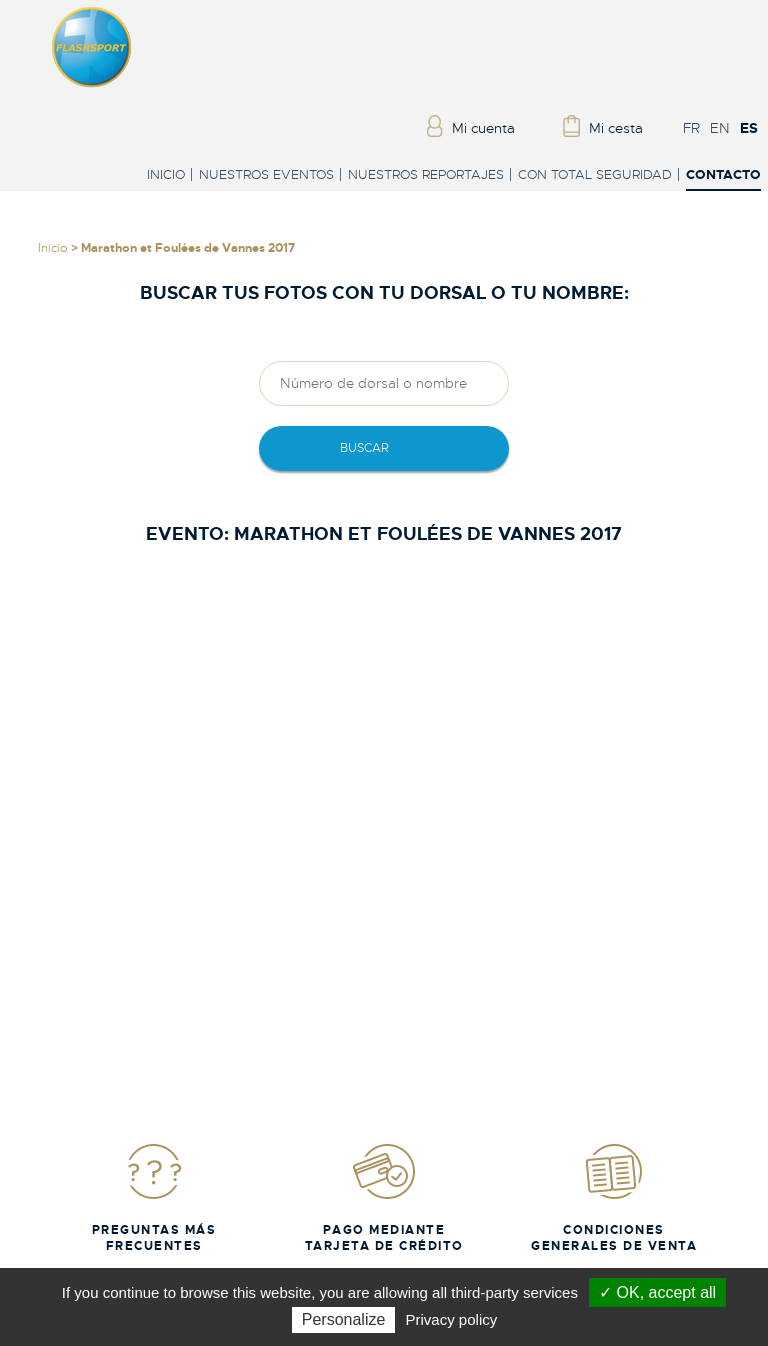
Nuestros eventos (266, 174)
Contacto (723, 175)
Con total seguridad (595, 174)
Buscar (364, 448)
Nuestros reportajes (426, 174)
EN (720, 128)
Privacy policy (452, 1319)
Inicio (166, 174)
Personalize (344, 1319)
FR (691, 128)
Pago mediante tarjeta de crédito (384, 1197)
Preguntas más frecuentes (154, 1197)
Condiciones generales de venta (614, 1197)
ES (749, 128)
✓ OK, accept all (657, 1292)
